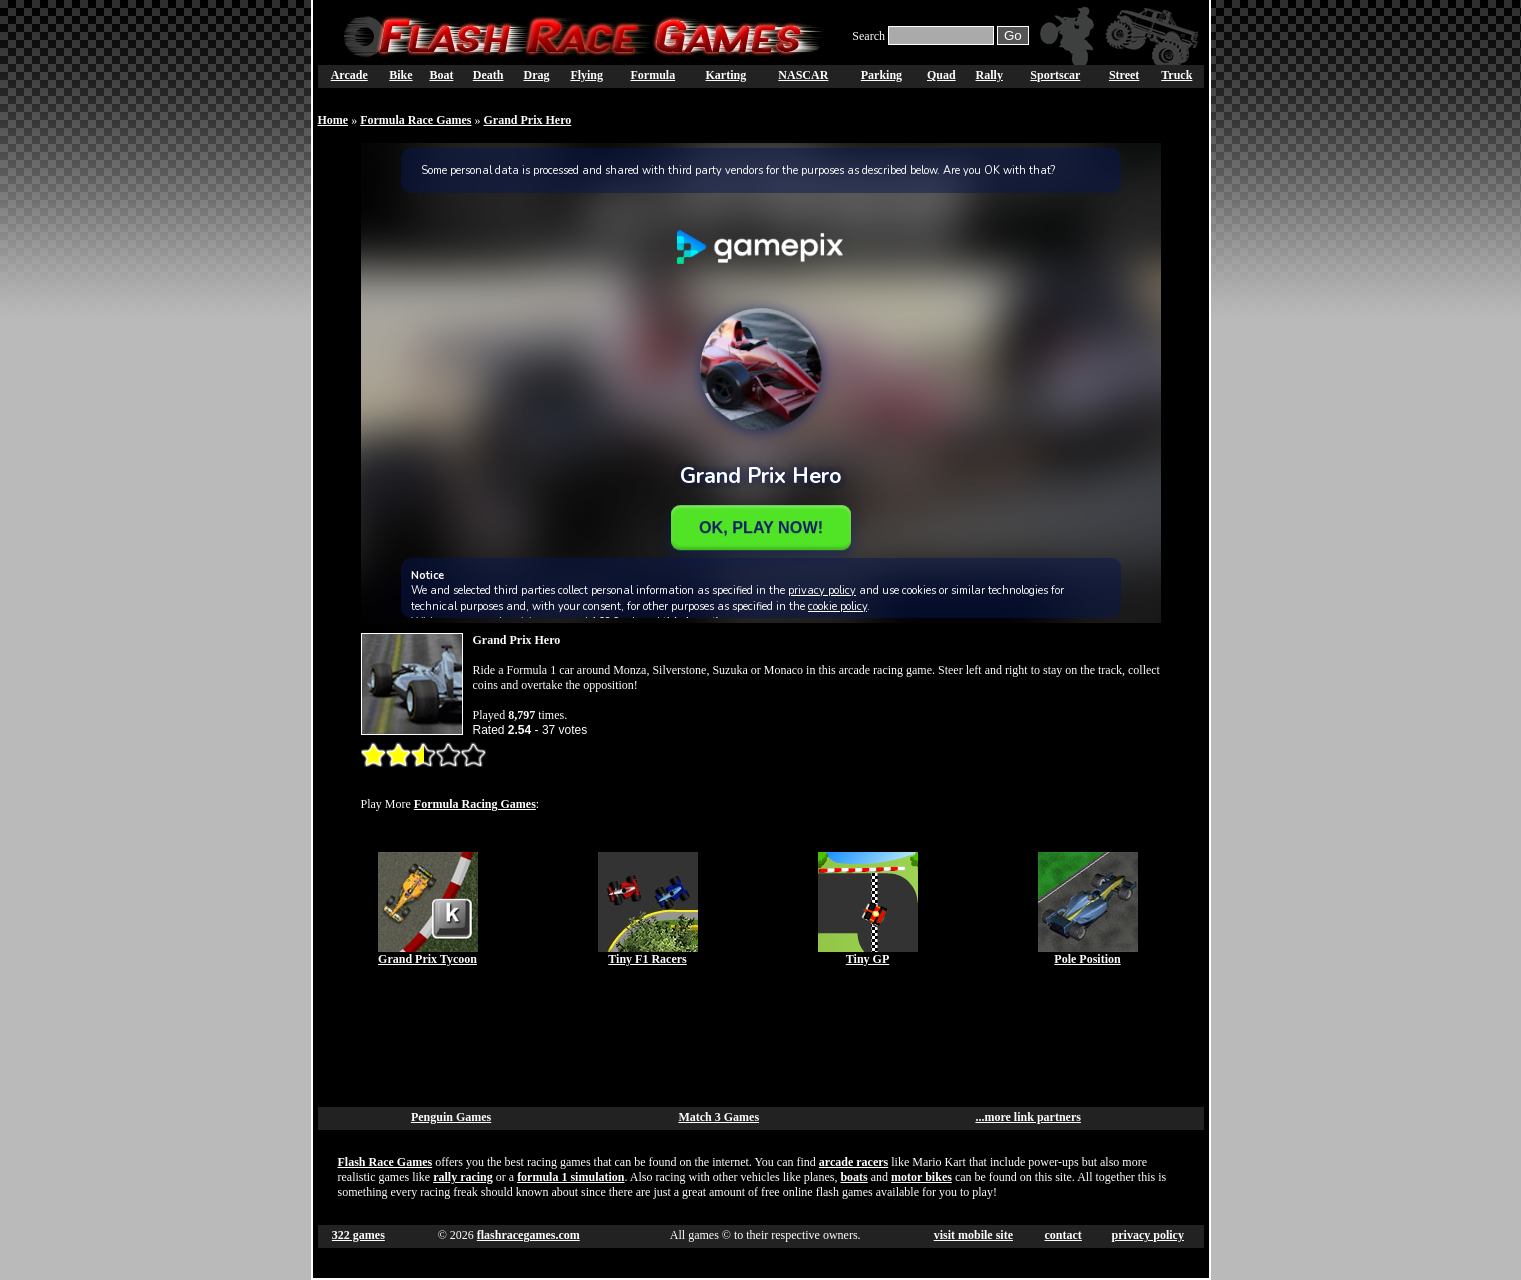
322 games (358, 1235)
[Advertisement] (761, 1037)
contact (1063, 1235)
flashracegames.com (528, 1235)
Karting (725, 75)
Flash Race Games (385, 1162)
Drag (537, 75)
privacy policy (1148, 1235)
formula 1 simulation (570, 1177)
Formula (653, 75)
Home (333, 120)
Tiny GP (867, 959)
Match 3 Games (718, 1117)
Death (488, 75)
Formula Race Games (415, 120)
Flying (586, 75)
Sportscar (1055, 75)
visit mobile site (973, 1235)
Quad (941, 75)
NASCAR (803, 75)
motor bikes (921, 1177)
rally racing (463, 1177)
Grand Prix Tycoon (427, 959)
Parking (881, 75)
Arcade (349, 75)
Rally (989, 75)
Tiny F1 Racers (647, 959)
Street (1124, 75)
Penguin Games (451, 1117)
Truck (1176, 75)
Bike (400, 75)
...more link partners (1027, 1117)
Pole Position (1087, 959)
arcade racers (853, 1162)
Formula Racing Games (475, 804)
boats (853, 1177)
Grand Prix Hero (527, 120)
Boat (441, 75)
